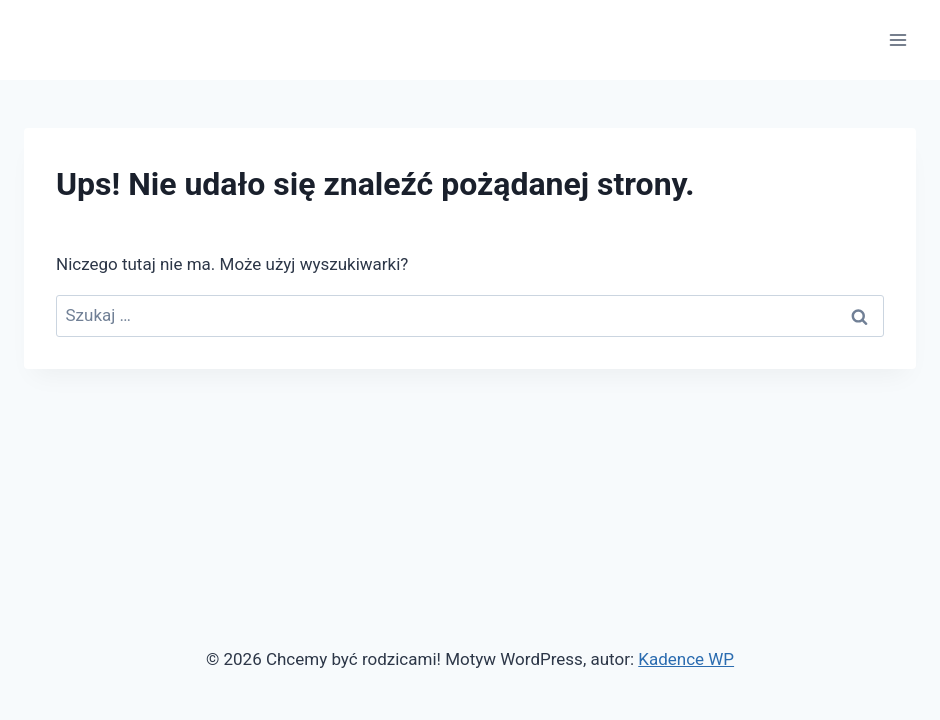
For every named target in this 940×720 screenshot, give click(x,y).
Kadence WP (686, 659)
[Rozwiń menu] (897, 39)
